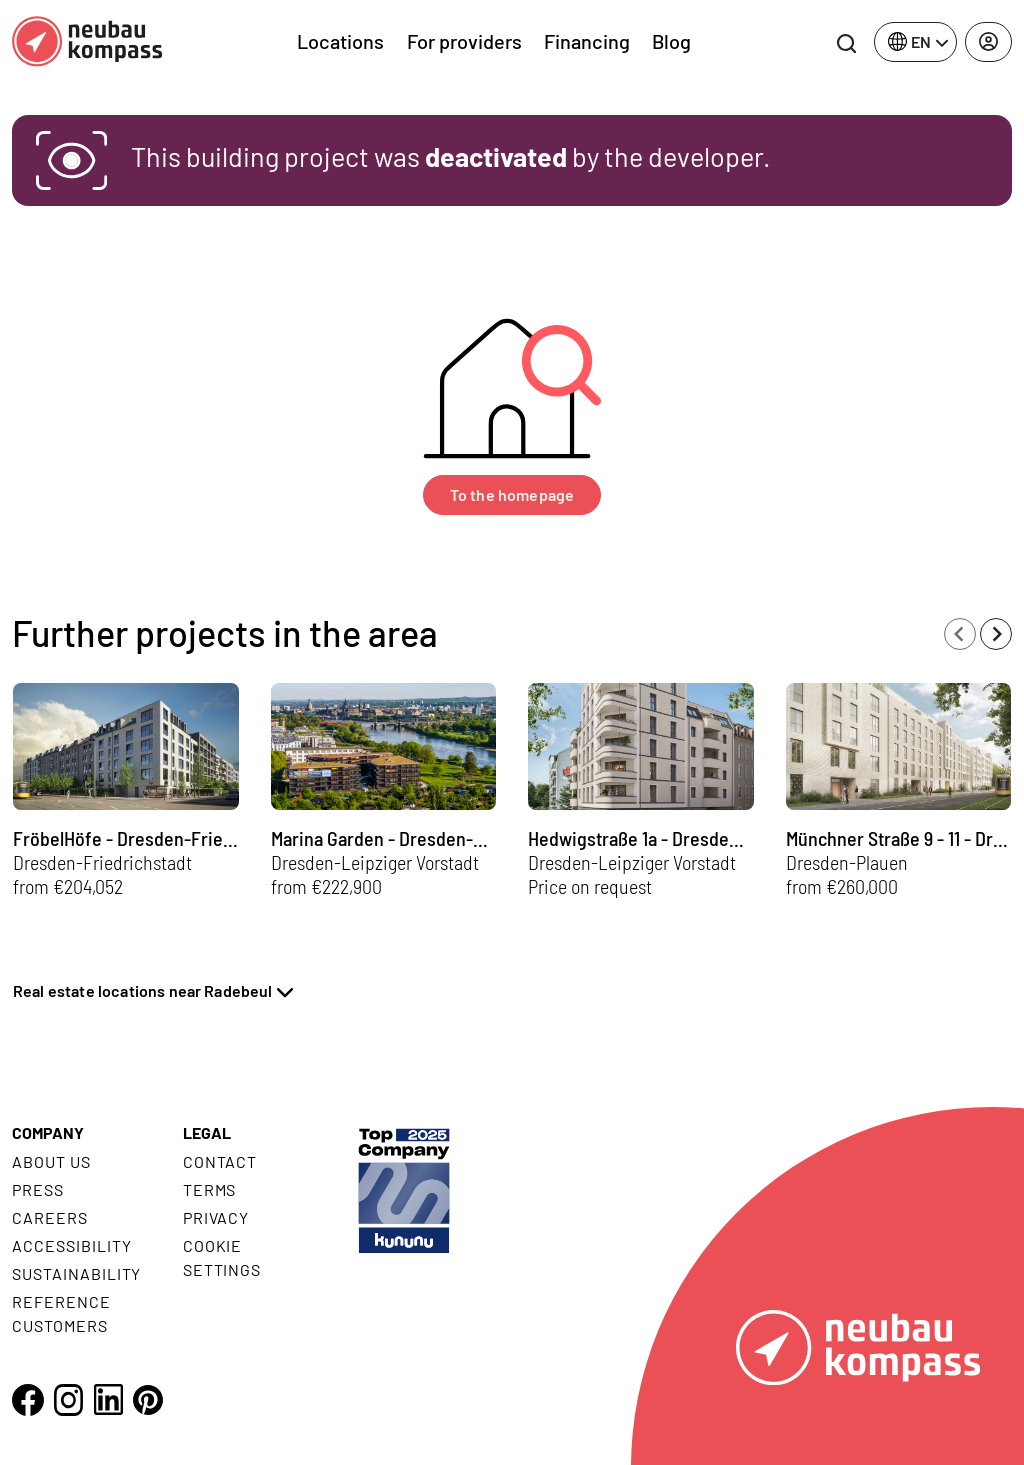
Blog (671, 41)
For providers (464, 41)
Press (38, 1189)
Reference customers (61, 1313)
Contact (220, 1161)
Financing (587, 41)
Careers (50, 1217)
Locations (340, 41)
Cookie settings (222, 1257)
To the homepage (512, 494)
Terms (210, 1189)
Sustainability (76, 1273)
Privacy (216, 1217)
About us (51, 1161)
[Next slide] (996, 634)
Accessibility (71, 1245)
